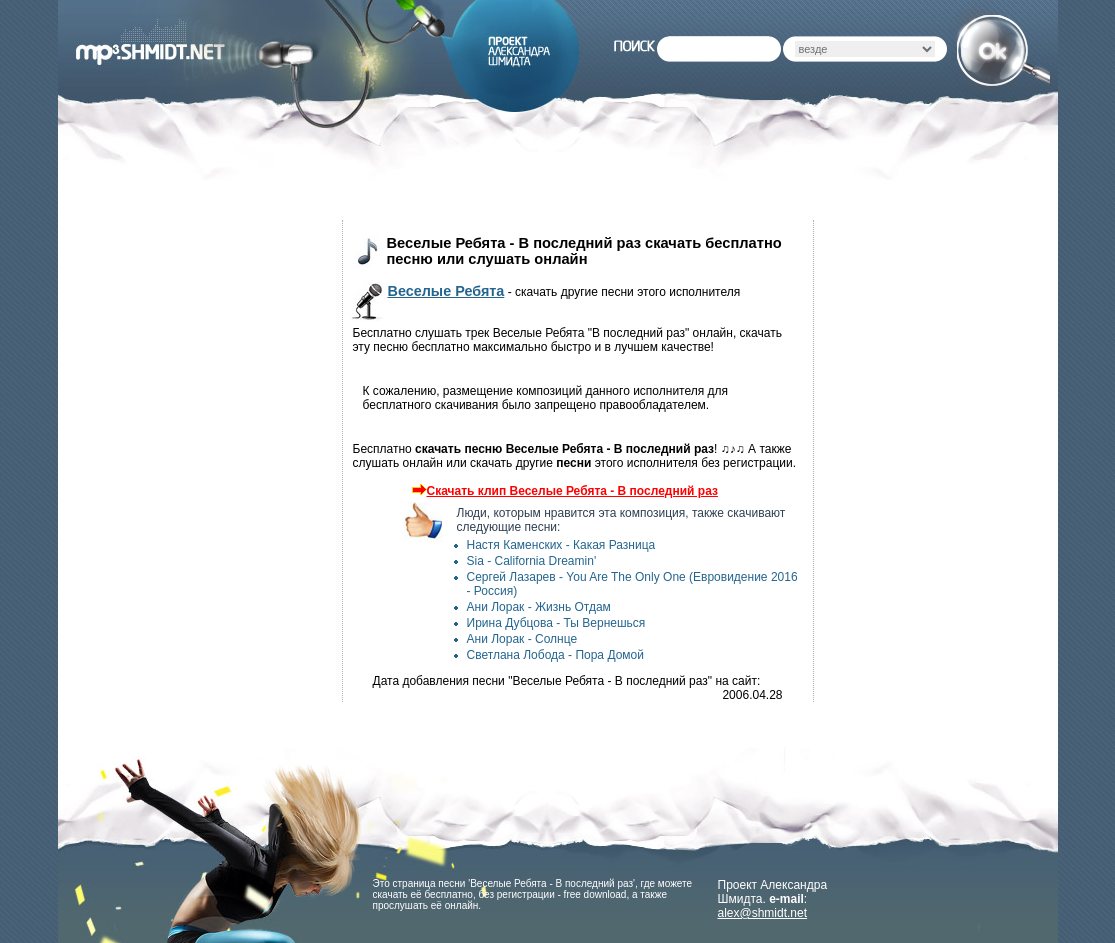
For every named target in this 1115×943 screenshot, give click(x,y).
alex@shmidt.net (763, 913)
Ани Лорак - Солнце (522, 639)
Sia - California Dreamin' (532, 561)
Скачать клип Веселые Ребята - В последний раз (562, 491)
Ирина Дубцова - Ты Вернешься (556, 623)
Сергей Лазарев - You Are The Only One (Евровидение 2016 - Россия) (632, 584)
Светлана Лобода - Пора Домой (555, 655)
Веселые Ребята (446, 291)
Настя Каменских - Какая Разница (561, 545)
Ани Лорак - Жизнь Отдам (539, 607)
